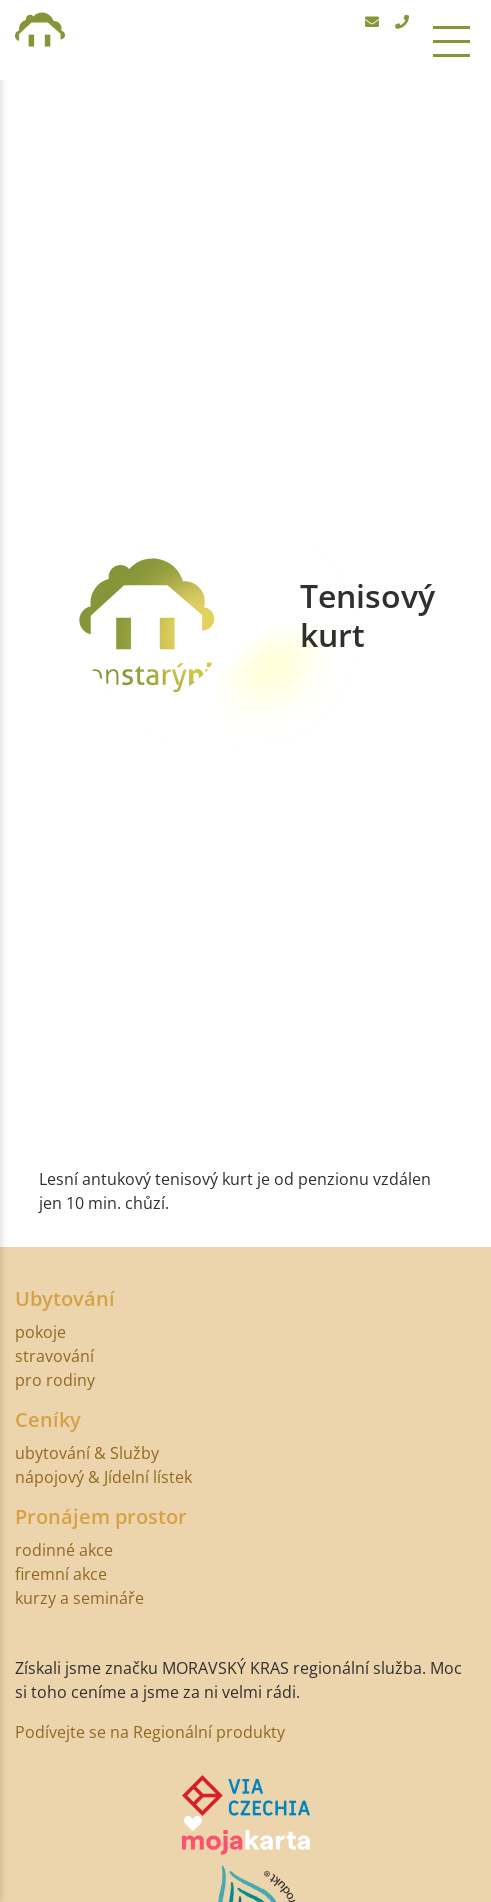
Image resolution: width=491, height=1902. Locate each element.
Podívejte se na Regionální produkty (150, 1732)
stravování (54, 1356)
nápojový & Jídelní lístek (103, 1477)
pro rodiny (55, 1380)
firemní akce (61, 1574)
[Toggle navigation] (451, 40)
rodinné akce (64, 1550)
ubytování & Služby (87, 1453)
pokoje (40, 1332)
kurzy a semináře (79, 1598)
